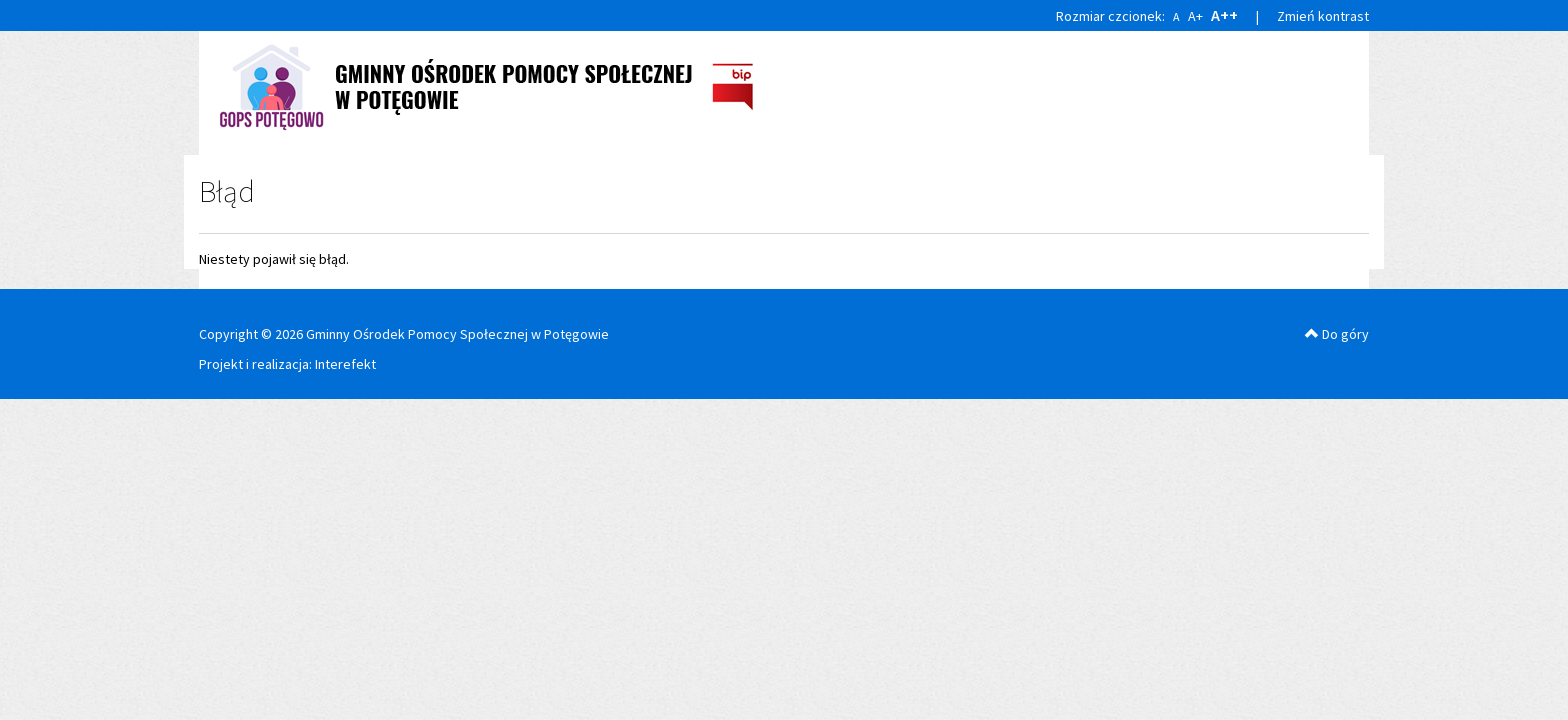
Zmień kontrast (1323, 16)
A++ (1224, 15)
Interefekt (345, 364)
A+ (1195, 16)
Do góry (1337, 334)
